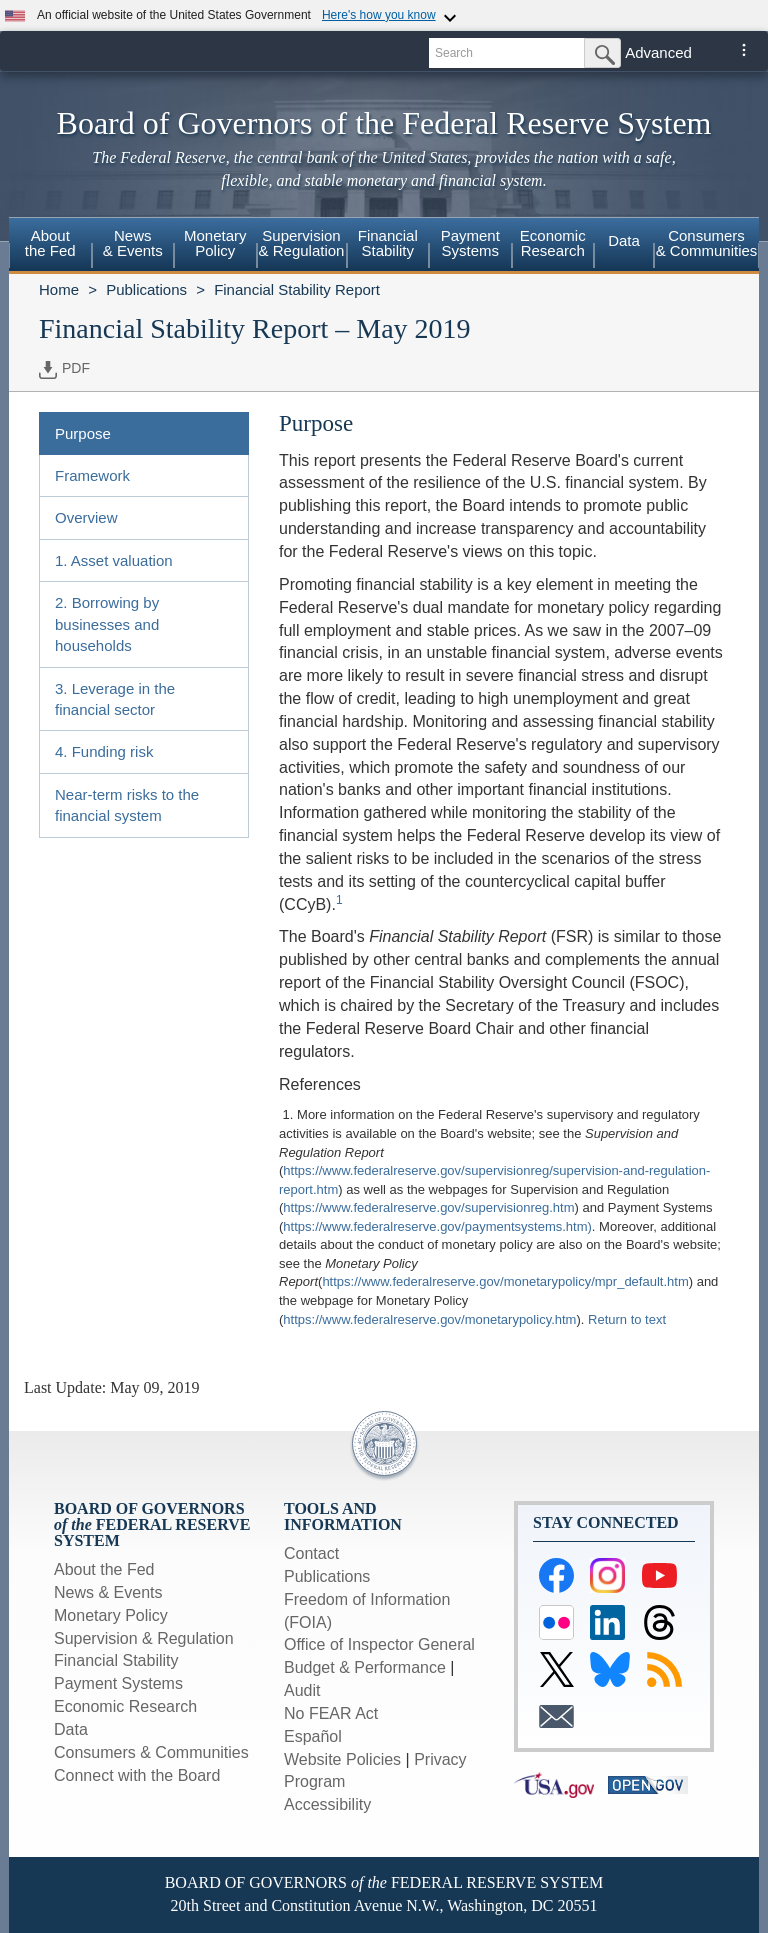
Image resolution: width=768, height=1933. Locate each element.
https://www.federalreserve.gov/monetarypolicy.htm (429, 1319)
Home (59, 289)
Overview (86, 517)
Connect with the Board (137, 1775)
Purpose (83, 433)
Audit (302, 1690)
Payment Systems (118, 1683)
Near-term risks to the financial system (127, 805)
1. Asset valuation (114, 560)
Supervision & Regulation (144, 1638)
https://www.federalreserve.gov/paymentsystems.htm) (437, 1226)
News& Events (133, 243)
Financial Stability (116, 1660)
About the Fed (104, 1569)
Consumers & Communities (707, 243)
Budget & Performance (365, 1667)
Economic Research (125, 1706)
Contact (311, 1553)
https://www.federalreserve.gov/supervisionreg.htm (428, 1207)
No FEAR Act (331, 1713)
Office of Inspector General (379, 1644)
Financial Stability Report (297, 289)
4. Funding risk (104, 751)
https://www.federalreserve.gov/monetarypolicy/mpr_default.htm (505, 1281)
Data (624, 240)
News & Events (108, 1592)
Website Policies (342, 1759)
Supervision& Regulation (302, 243)
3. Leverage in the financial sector (115, 699)
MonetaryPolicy (215, 243)
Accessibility (327, 1804)
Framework (92, 475)
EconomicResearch (553, 243)
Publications (146, 289)
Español (313, 1736)
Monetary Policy (111, 1615)
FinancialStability (388, 243)
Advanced (658, 52)
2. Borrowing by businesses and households (107, 624)
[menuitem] (50, 246)
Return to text (627, 1319)
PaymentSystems (470, 243)
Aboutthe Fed (50, 243)
